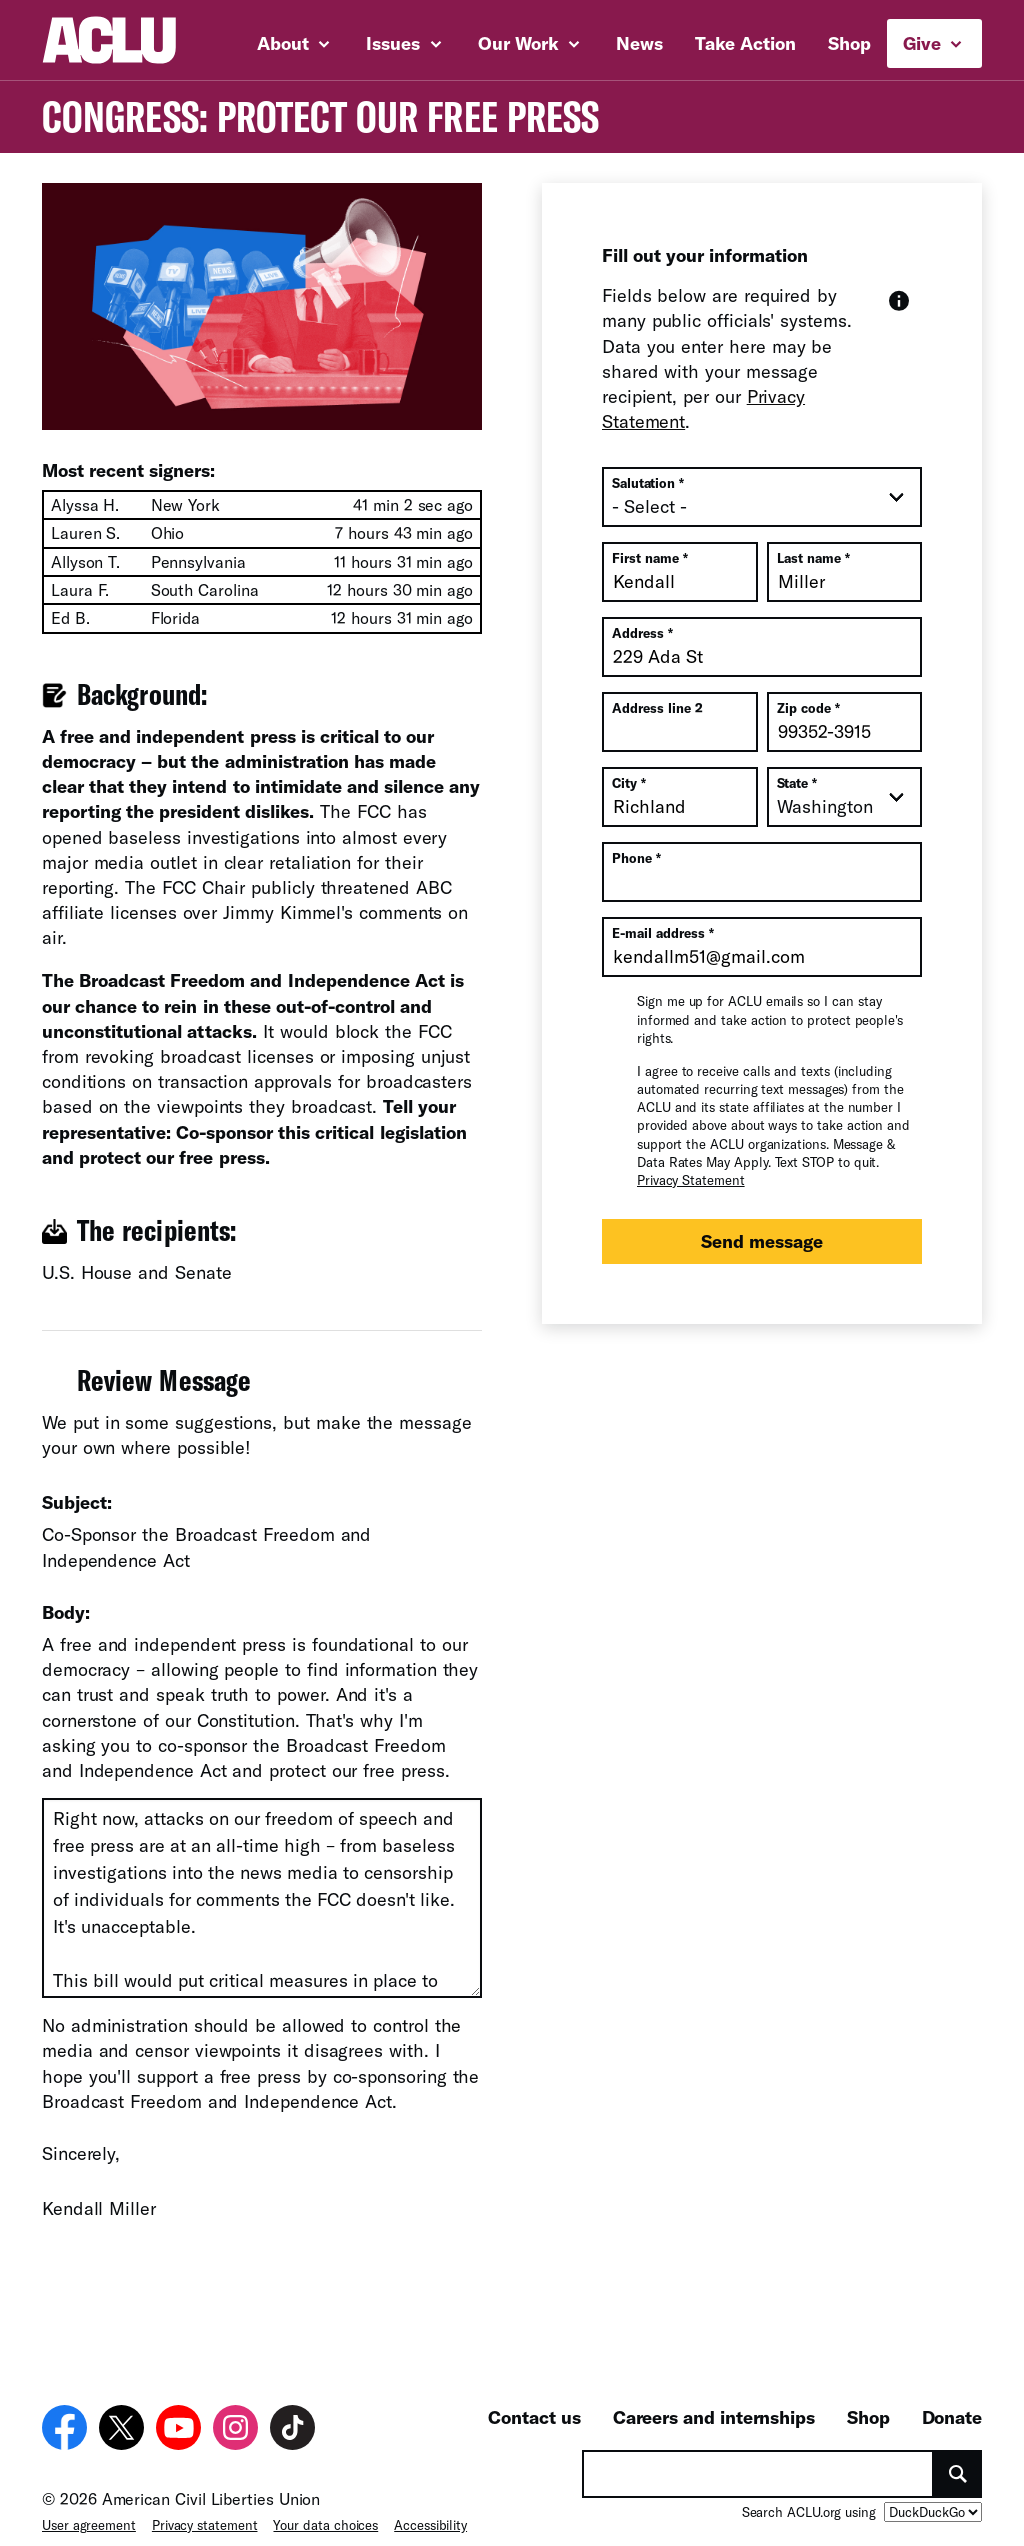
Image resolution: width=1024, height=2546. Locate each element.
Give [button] (932, 43)
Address (642, 633)
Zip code (808, 708)
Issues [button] (403, 43)
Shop (849, 43)
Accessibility (430, 2511)
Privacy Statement (691, 1180)
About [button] (293, 43)
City (629, 783)
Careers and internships (714, 2403)
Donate (952, 2403)
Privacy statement (205, 2511)
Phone (636, 858)
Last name (813, 558)
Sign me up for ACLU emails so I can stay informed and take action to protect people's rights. (770, 1019)
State (797, 783)
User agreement (89, 2511)
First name (650, 558)
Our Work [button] (529, 43)
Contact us (534, 2403)
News (639, 43)
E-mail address (663, 933)
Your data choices (325, 2511)
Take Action (745, 43)
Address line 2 (657, 708)
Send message (762, 1241)
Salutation (648, 483)
